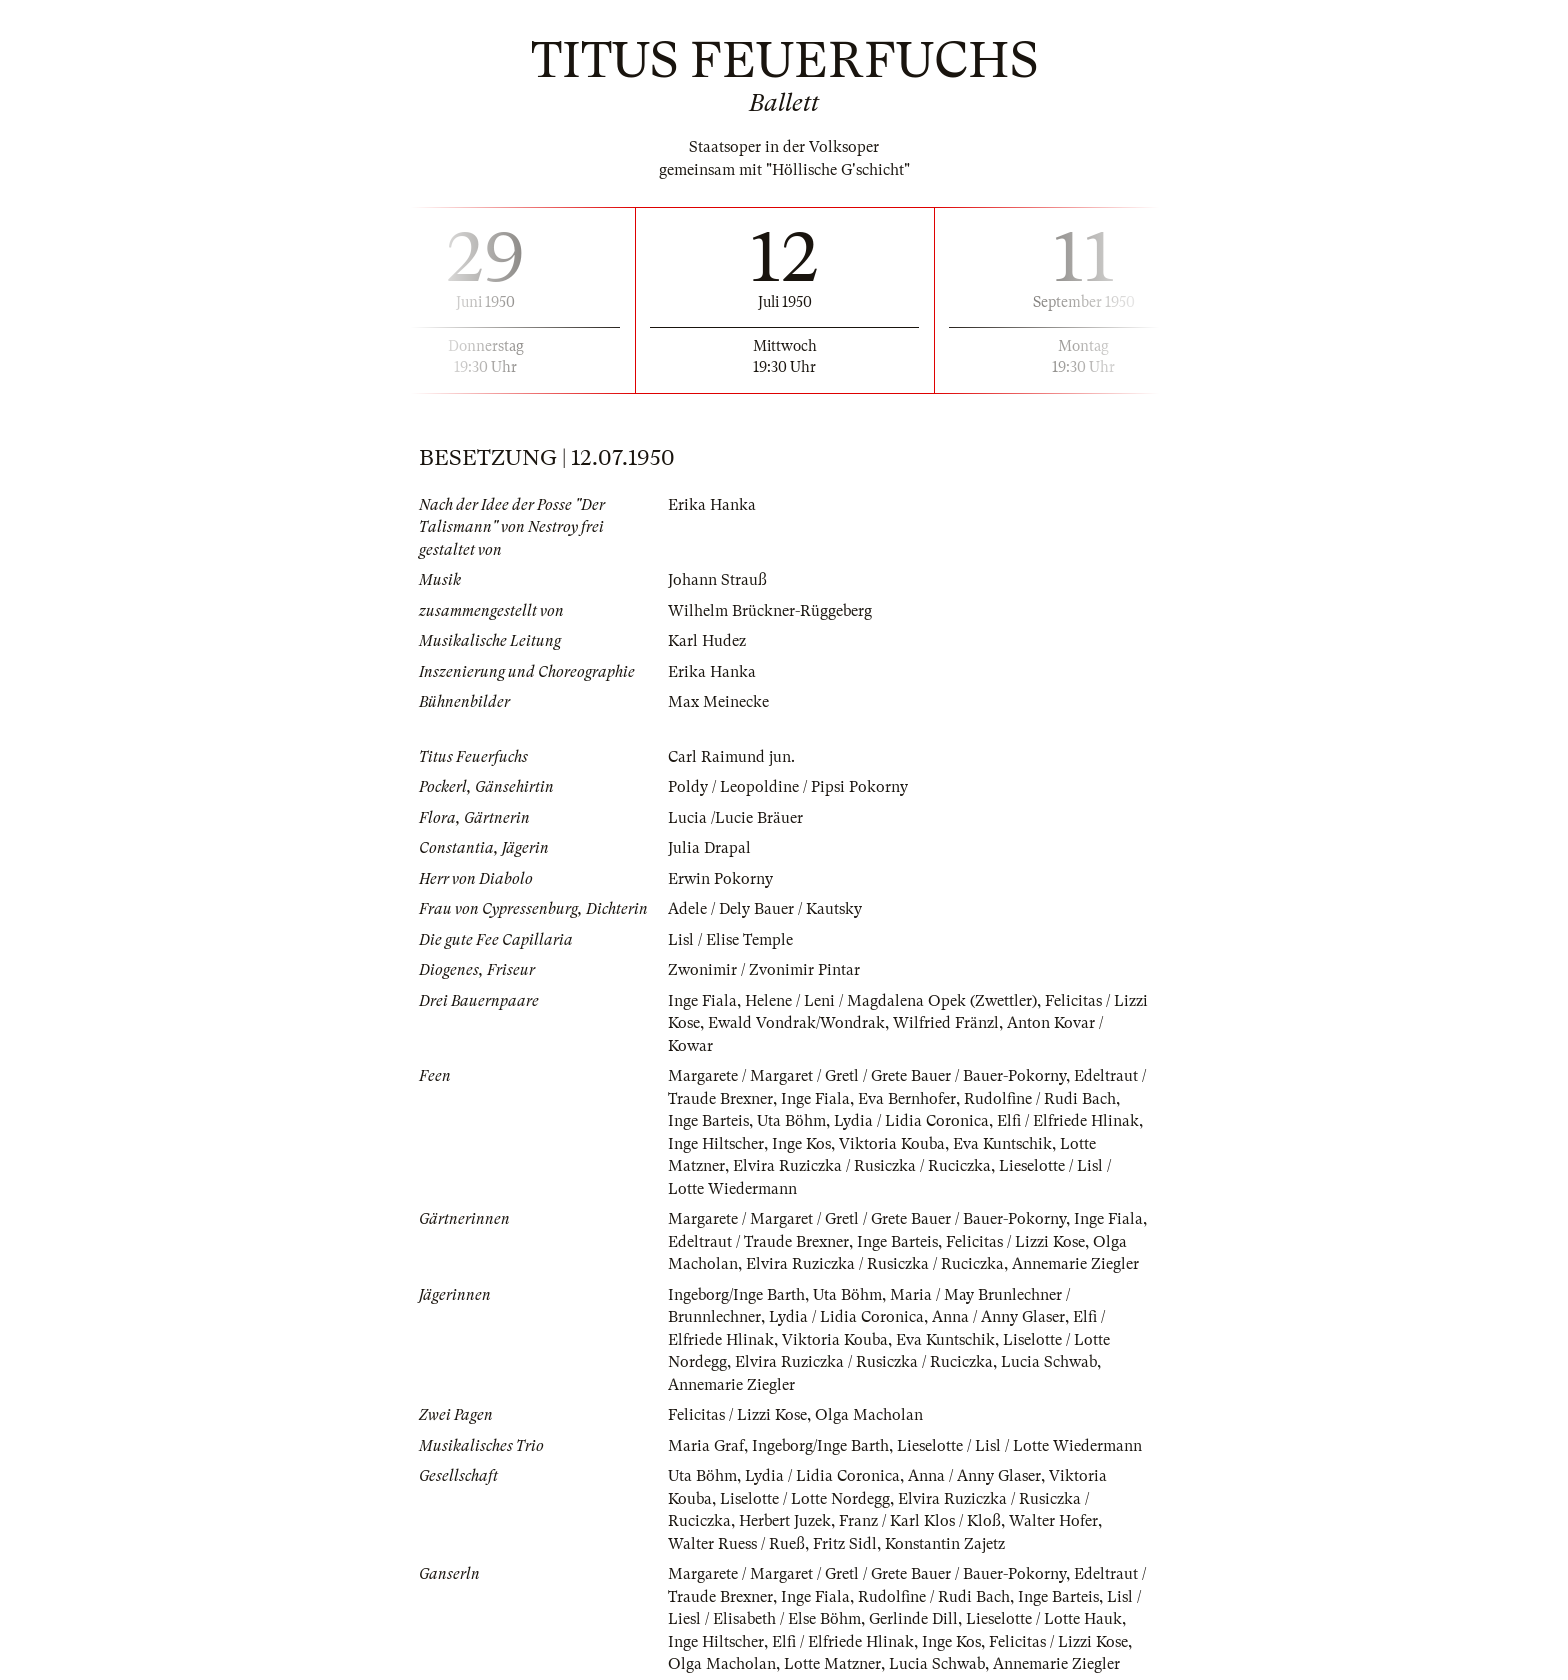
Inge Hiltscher (716, 1144)
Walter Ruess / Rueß (736, 1544)
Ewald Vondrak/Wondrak (796, 1023)
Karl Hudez (707, 641)
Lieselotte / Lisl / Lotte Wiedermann (1019, 1446)
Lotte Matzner (832, 1664)
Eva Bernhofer (907, 1099)
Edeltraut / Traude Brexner (758, 1242)
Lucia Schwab (1049, 1362)
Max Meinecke (718, 702)
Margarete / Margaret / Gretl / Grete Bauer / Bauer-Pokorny (867, 1076)
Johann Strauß (717, 580)
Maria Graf (706, 1446)
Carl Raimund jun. (731, 757)
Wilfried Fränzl (946, 1023)
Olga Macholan (869, 1415)
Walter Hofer (1053, 1521)
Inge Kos (801, 1144)
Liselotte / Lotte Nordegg (805, 1499)
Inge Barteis (708, 1121)
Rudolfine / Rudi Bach (1040, 1099)
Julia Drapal (709, 848)
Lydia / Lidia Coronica (911, 1121)
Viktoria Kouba (892, 1144)
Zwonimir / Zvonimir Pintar (764, 970)
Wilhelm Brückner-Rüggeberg (770, 611)
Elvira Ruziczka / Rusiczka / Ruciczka (862, 1166)
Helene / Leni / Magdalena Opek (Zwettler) (891, 1001)
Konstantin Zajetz (945, 1544)
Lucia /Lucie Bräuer (735, 818)
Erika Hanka (712, 505)
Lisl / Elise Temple (730, 940)
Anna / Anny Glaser (998, 1317)
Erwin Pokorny (720, 879)
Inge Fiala (702, 1001)
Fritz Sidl (845, 1544)
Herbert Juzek (785, 1521)
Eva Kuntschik (1002, 1144)
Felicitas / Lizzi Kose (1015, 1242)
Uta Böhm (791, 1121)
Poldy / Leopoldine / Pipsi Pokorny (788, 787)
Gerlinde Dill (913, 1619)
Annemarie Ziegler (1075, 1264)
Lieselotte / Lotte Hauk (1044, 1619)
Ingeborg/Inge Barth (736, 1295)
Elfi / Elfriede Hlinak (1068, 1121)
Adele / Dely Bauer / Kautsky (765, 909)
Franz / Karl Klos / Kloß (920, 1521)
